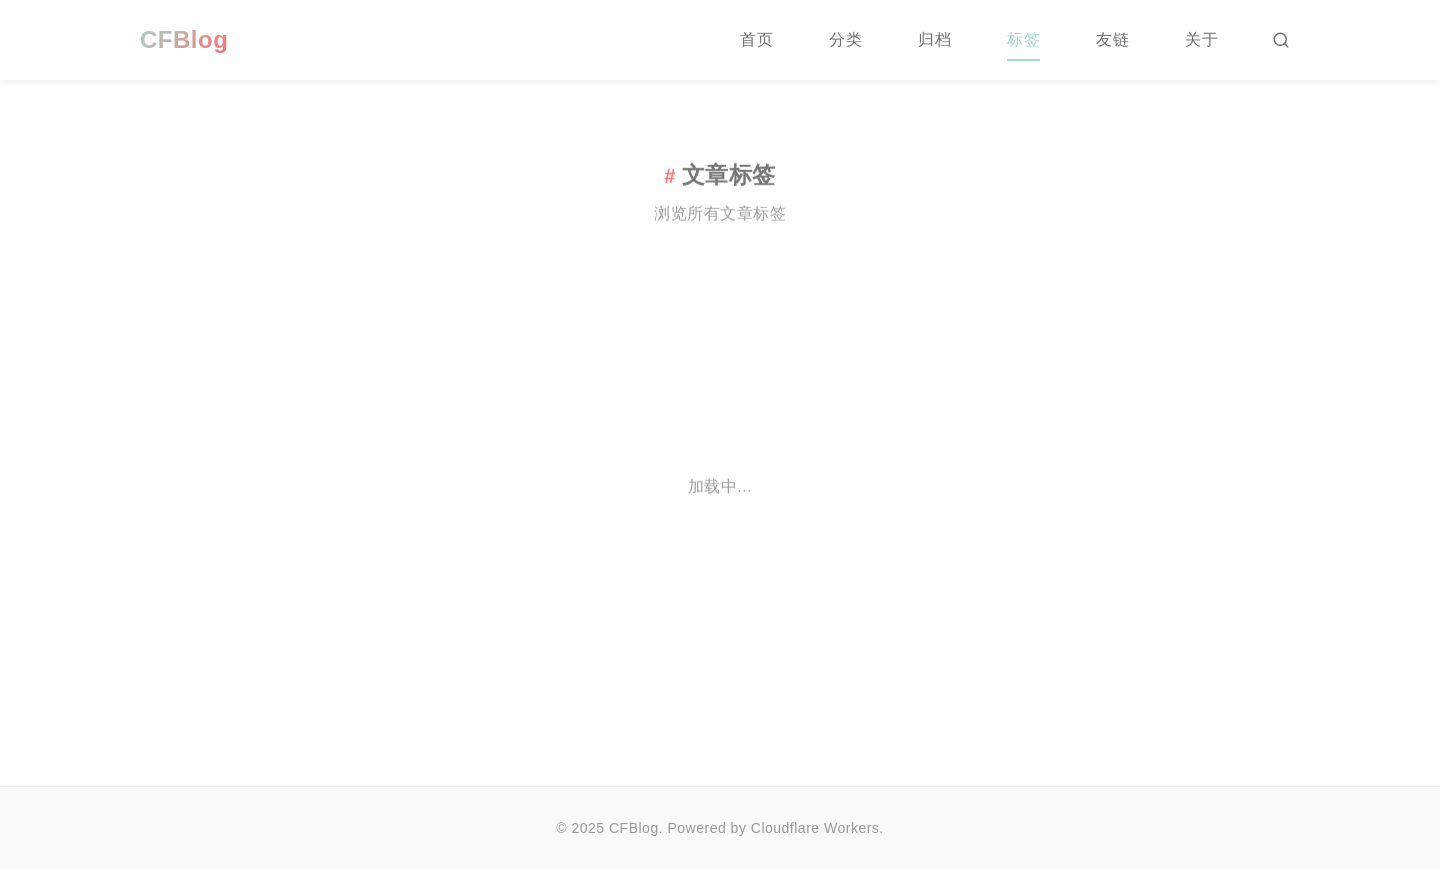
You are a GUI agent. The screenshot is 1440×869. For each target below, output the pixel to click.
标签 (1023, 39)
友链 (1112, 39)
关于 (1201, 39)
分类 (845, 39)
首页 (756, 39)
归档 (934, 39)
